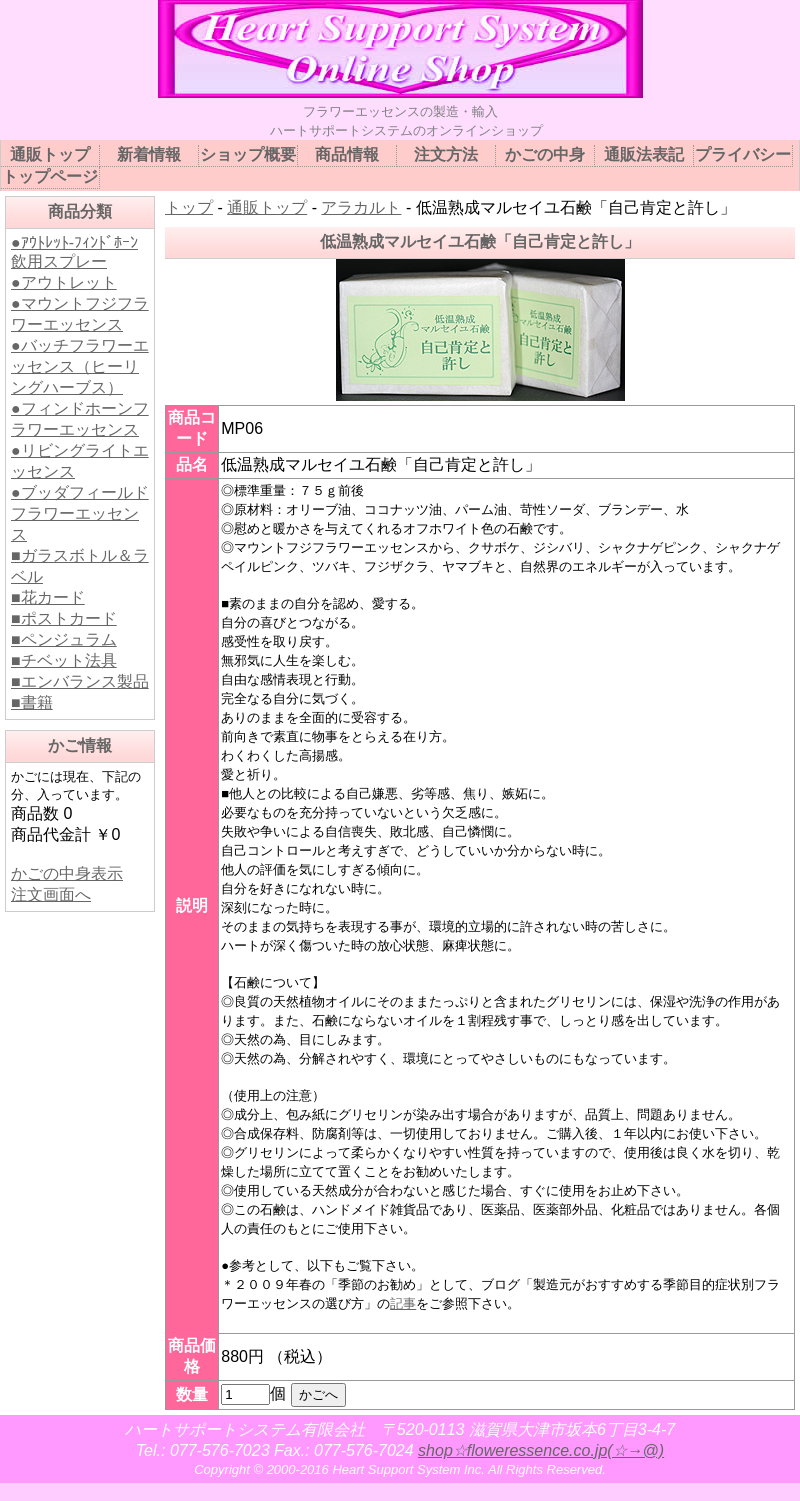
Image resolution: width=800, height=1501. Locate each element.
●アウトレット (64, 282)
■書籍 (32, 702)
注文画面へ (51, 894)
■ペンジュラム (64, 639)
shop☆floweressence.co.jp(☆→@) (541, 1450)
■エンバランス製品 (80, 681)
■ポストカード (64, 618)
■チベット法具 (64, 660)
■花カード (48, 597)
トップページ (50, 176)
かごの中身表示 (67, 873)
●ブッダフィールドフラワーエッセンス (80, 513)
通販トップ (267, 207)
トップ (189, 207)
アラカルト (361, 207)
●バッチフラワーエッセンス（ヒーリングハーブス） (80, 366)
